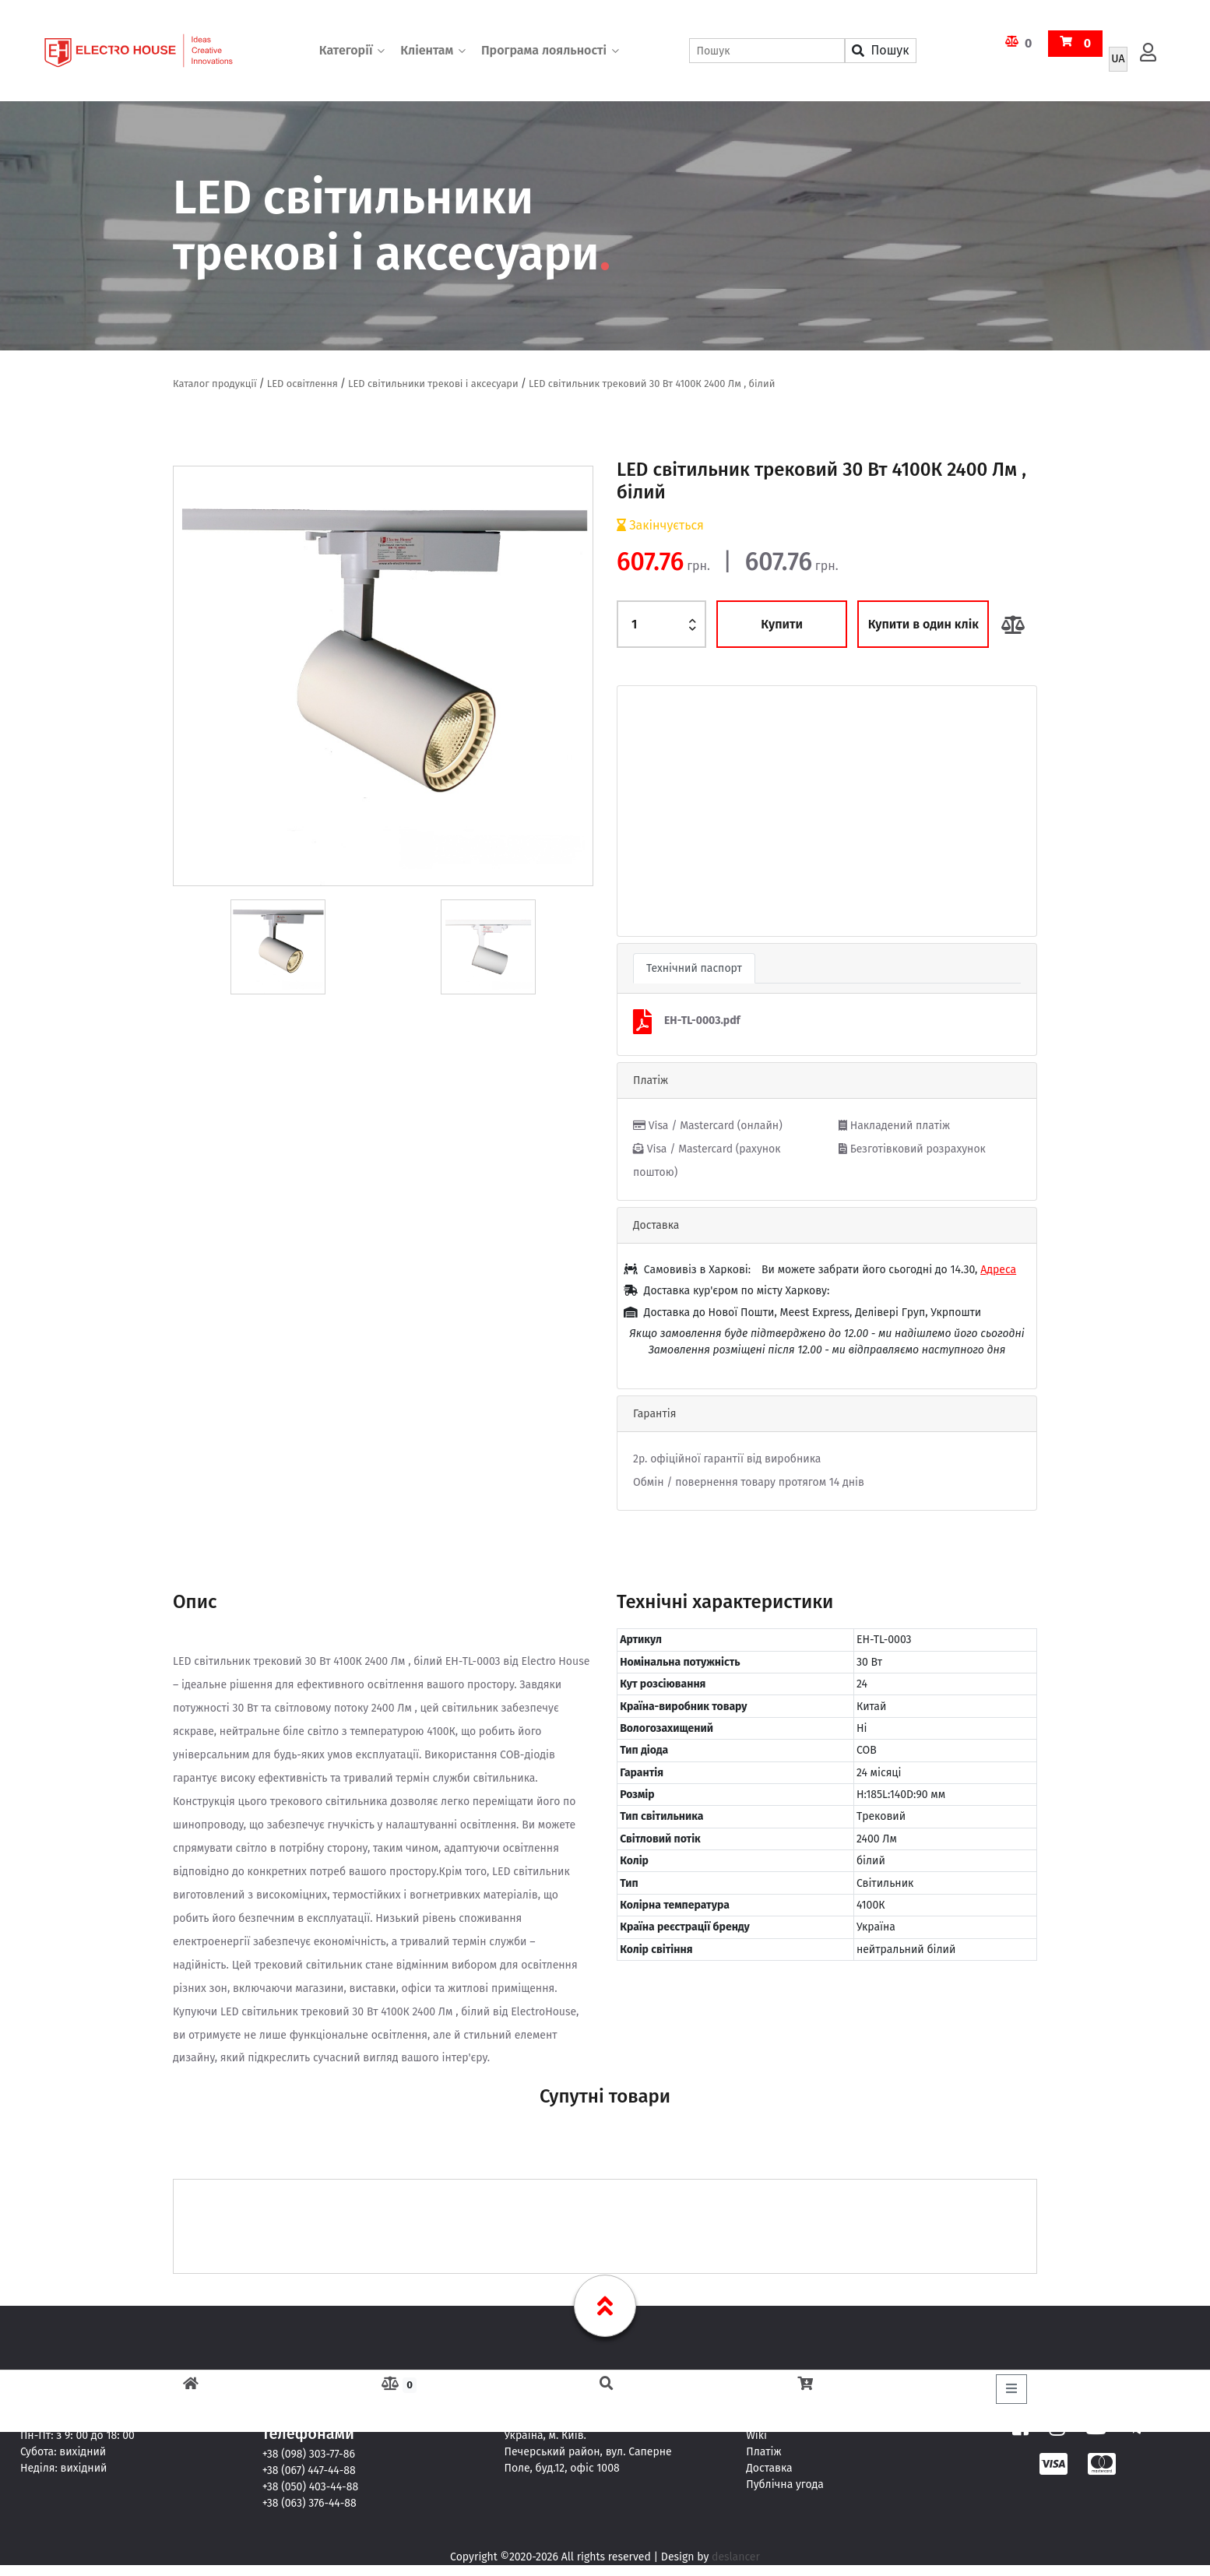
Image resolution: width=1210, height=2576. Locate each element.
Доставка (769, 2468)
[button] (649, 811)
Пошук (880, 50)
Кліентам (426, 50)
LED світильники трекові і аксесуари (434, 383)
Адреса (998, 1269)
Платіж (763, 2451)
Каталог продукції (215, 383)
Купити (782, 624)
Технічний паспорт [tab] (694, 968)
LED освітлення (302, 383)
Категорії (346, 50)
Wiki (756, 2435)
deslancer (736, 2557)
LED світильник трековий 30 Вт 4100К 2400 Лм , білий (652, 383)
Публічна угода (785, 2484)
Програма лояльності (544, 50)
